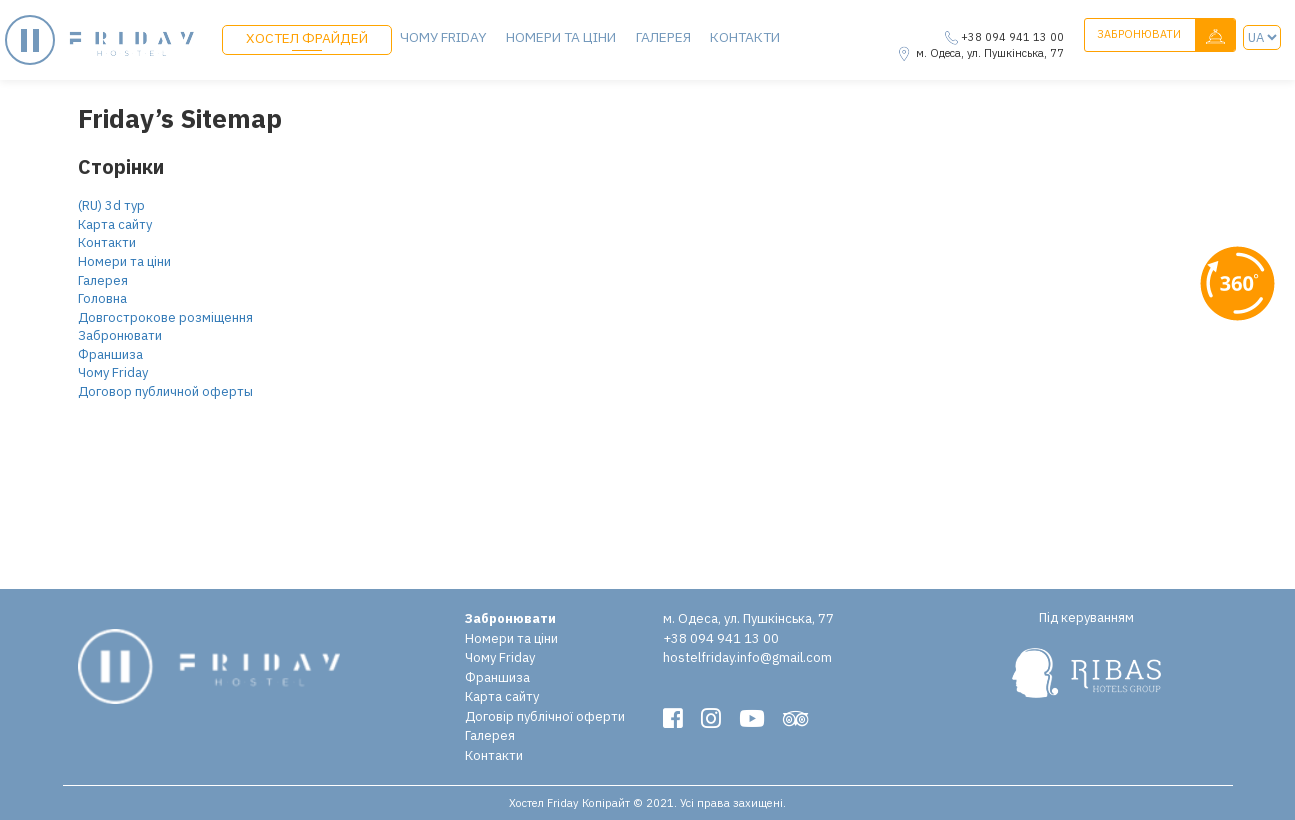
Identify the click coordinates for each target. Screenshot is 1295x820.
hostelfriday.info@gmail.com (747, 657)
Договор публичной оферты (165, 391)
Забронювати (1166, 35)
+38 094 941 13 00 (1012, 37)
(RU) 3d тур (111, 205)
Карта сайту (115, 224)
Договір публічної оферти (545, 716)
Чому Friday (443, 36)
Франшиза (110, 354)
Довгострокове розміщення (165, 317)
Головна (102, 298)
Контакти (739, 36)
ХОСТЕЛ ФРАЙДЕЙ (306, 37)
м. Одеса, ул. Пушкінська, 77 (990, 53)
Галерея (659, 36)
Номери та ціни (559, 36)
